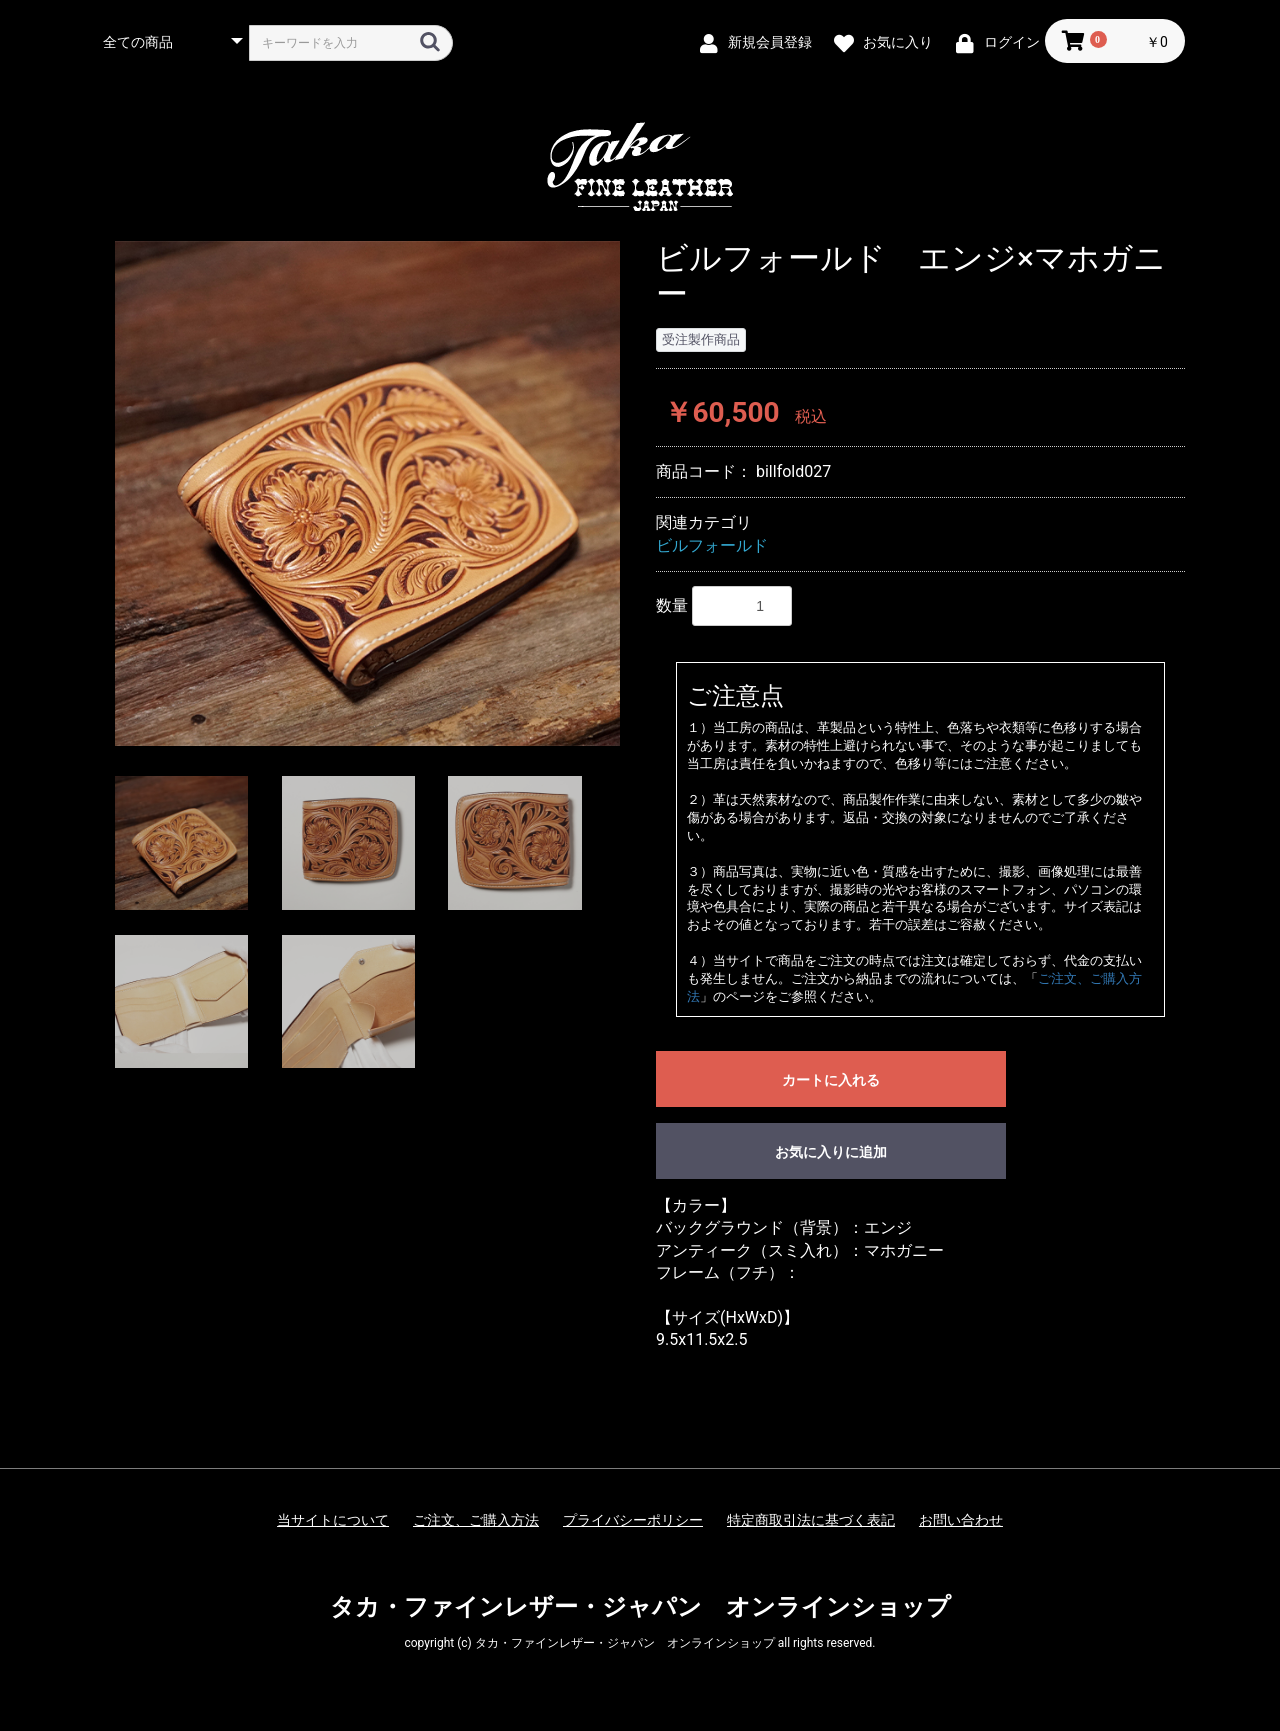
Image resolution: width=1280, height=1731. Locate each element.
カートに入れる (831, 1080)
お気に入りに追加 (831, 1152)
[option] (367, 493)
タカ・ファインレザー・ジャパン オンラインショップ (640, 1607)
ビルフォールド (712, 545)
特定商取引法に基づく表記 (811, 1520)
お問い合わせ (961, 1520)
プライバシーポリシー (633, 1520)
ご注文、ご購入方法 (476, 1520)
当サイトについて (333, 1520)
